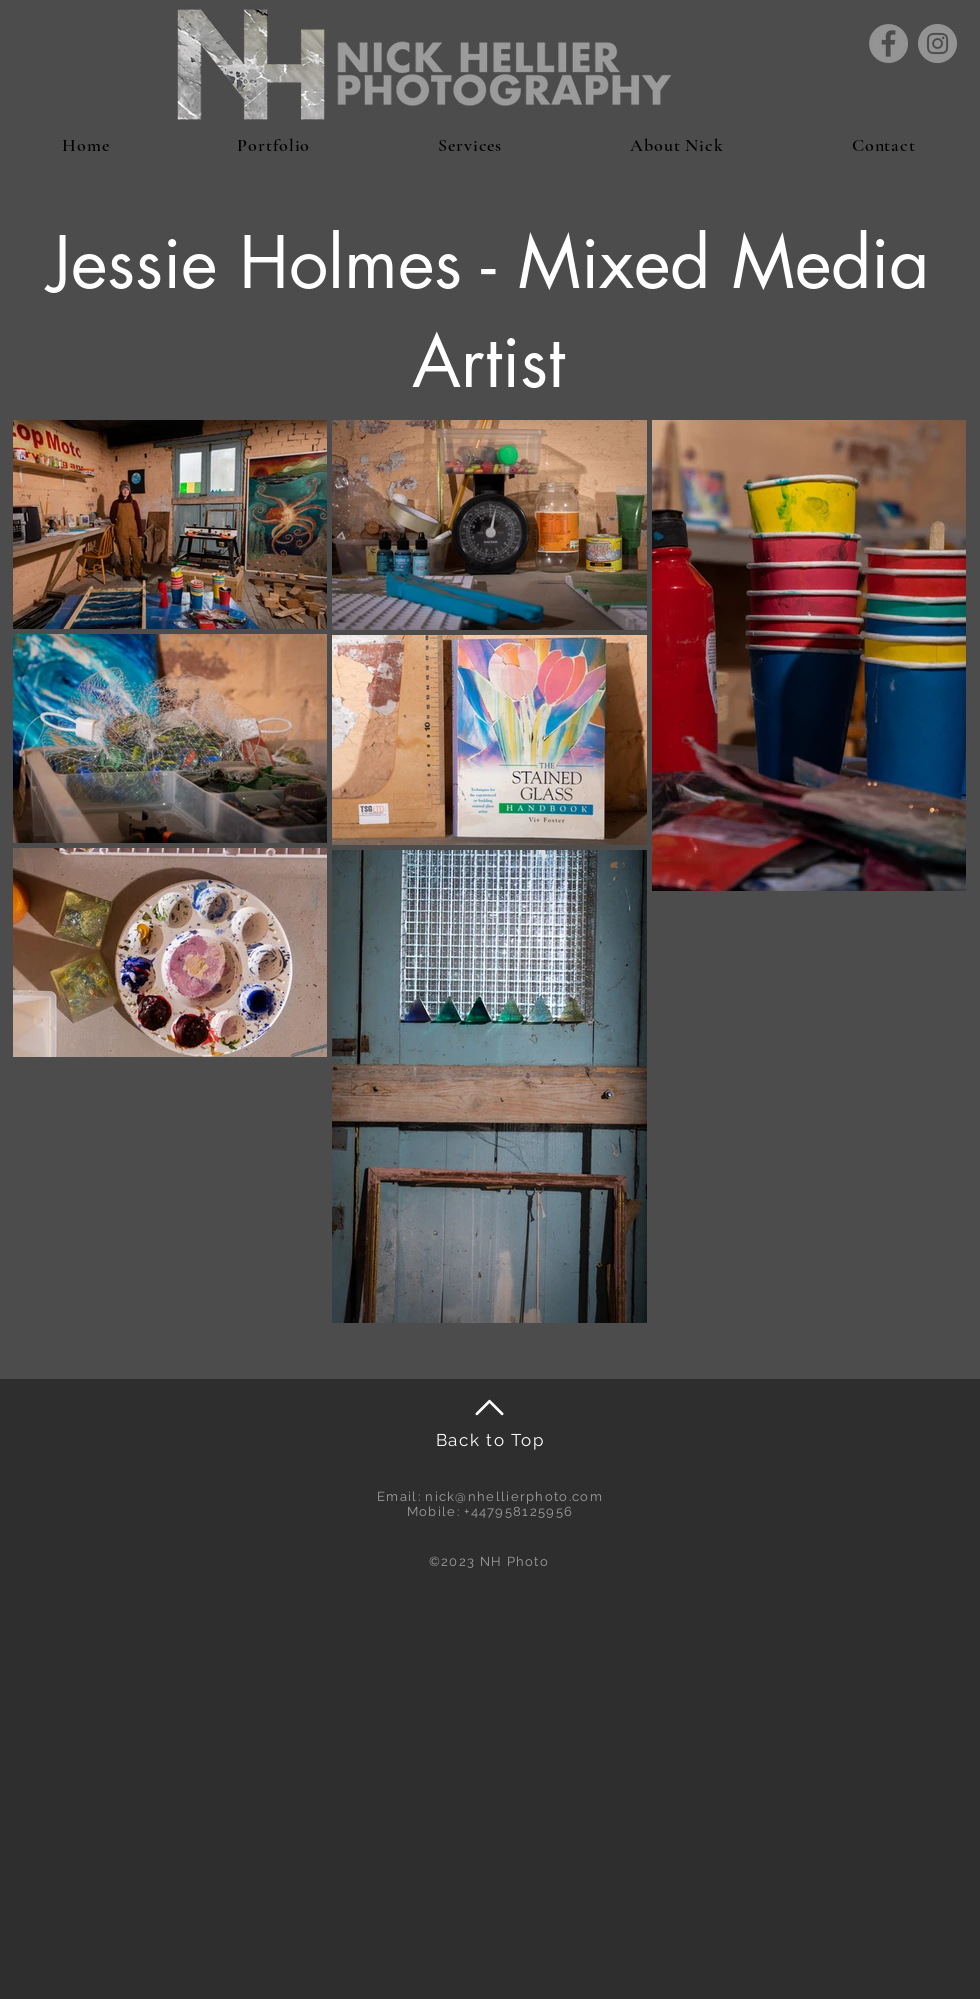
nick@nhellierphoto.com (514, 1496)
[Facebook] (888, 43)
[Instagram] (937, 43)
